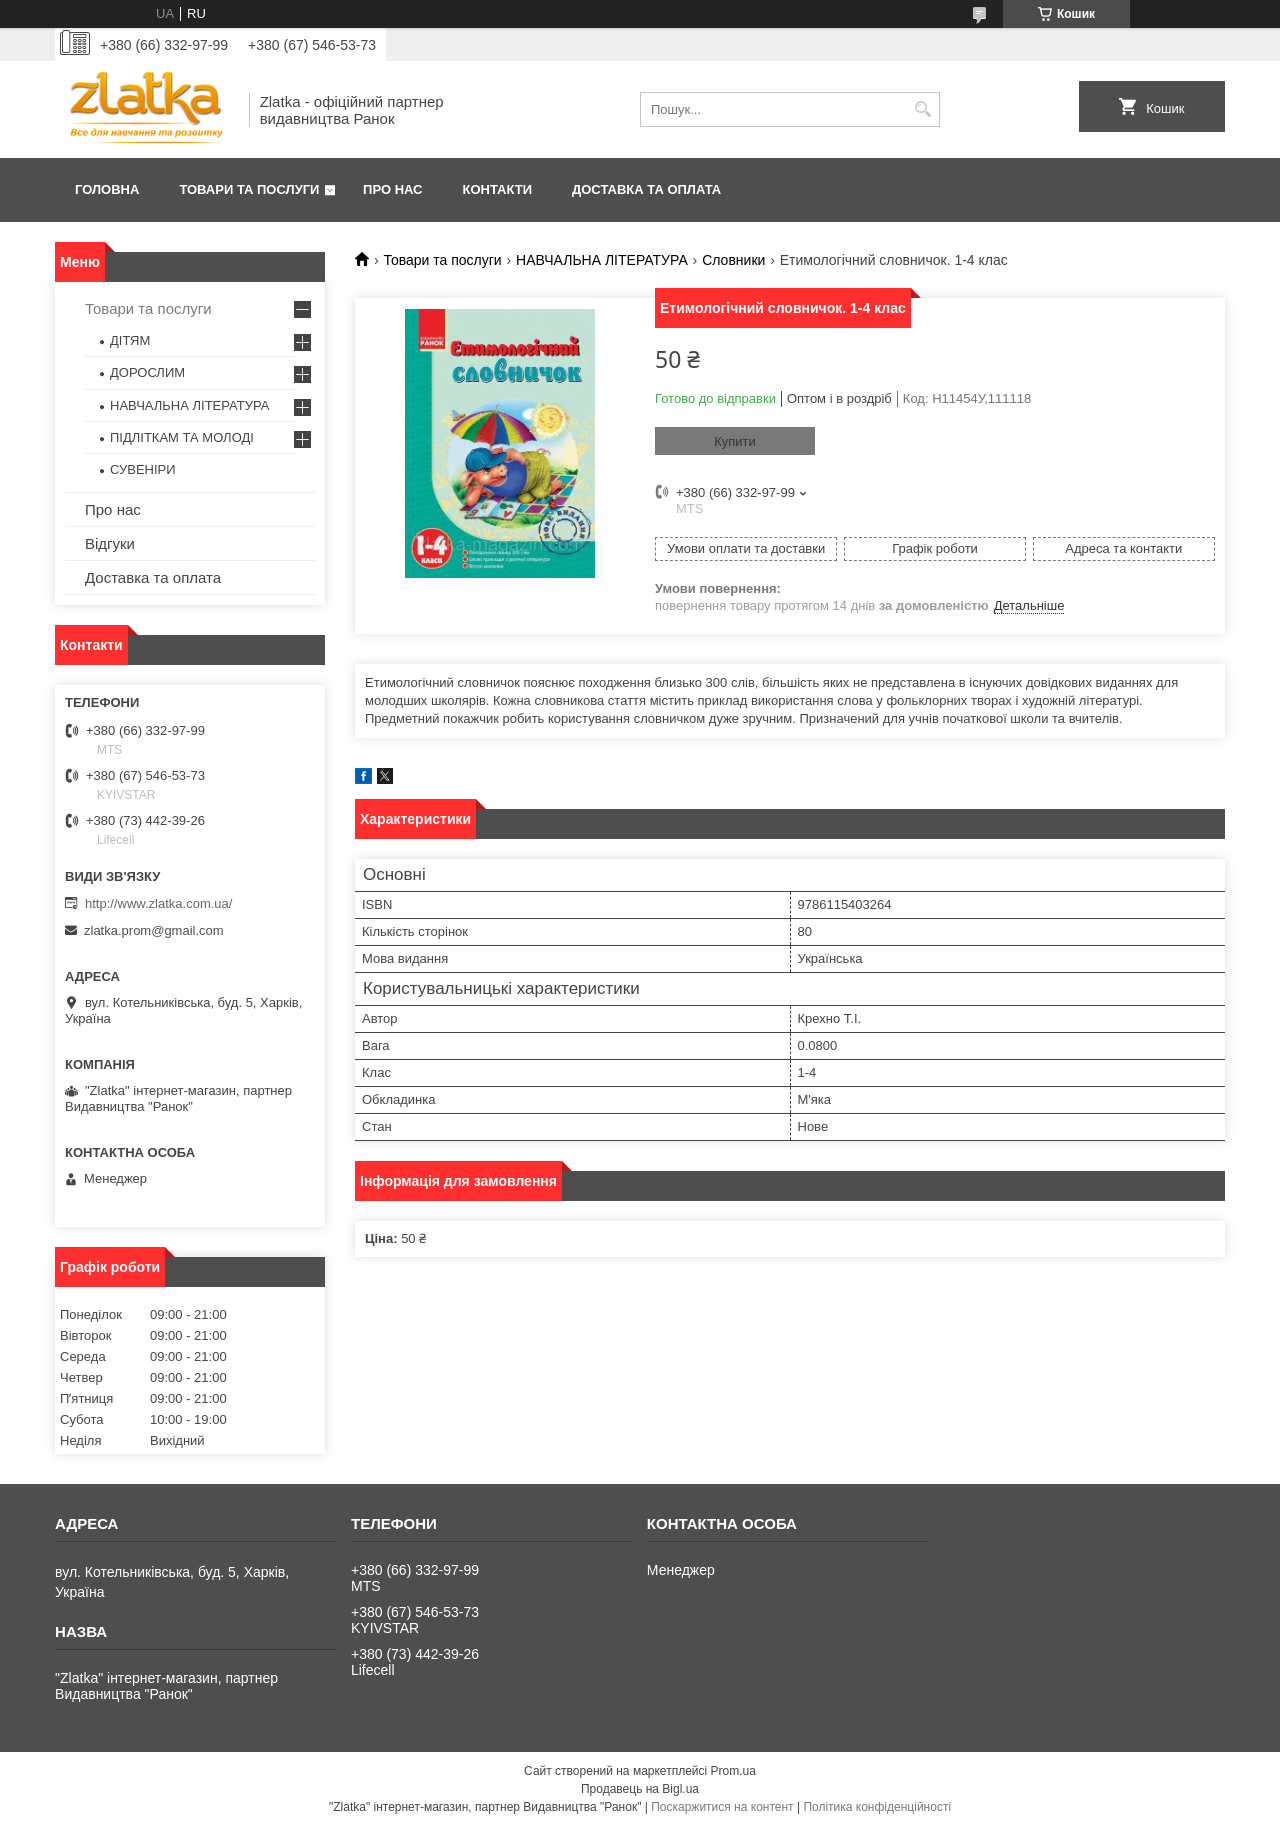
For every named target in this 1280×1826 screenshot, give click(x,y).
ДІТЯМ (130, 340)
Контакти (498, 189)
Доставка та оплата (646, 189)
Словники (733, 260)
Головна (107, 189)
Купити (735, 441)
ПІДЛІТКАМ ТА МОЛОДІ (182, 437)
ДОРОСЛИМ (147, 372)
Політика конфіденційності (877, 1807)
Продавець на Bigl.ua (640, 1789)
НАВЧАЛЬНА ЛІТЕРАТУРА (602, 260)
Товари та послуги (249, 189)
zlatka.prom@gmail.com (154, 930)
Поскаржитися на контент (722, 1807)
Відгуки (110, 543)
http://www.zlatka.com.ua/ (158, 903)
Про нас (392, 189)
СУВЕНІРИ (143, 469)
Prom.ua (733, 1771)
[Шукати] (922, 109)
